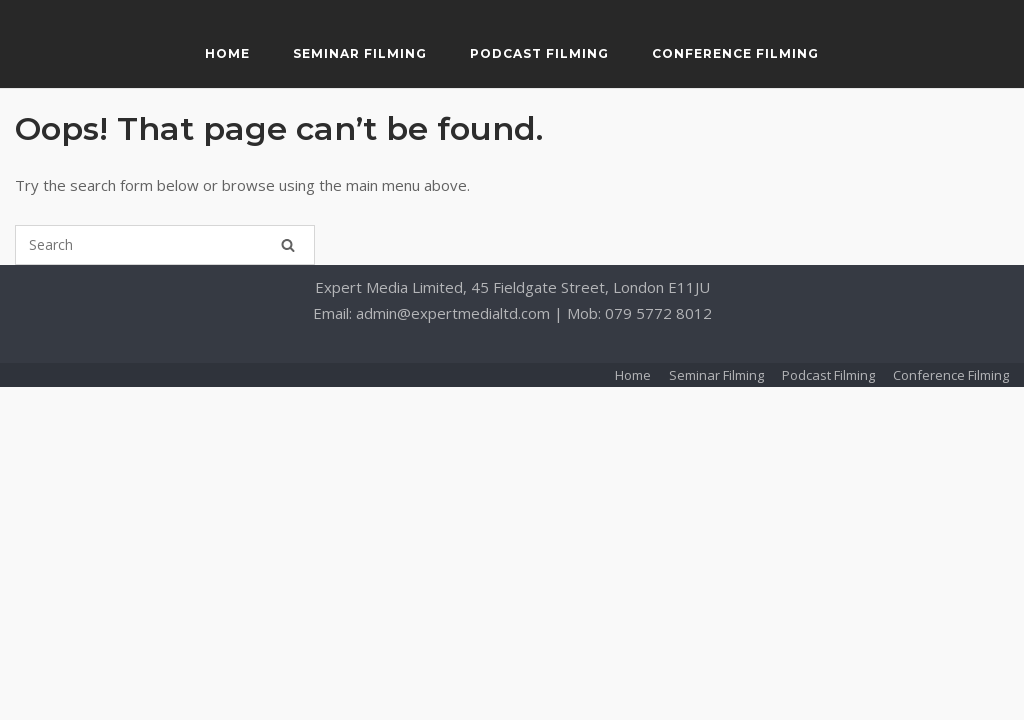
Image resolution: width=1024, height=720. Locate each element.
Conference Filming (735, 53)
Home (227, 53)
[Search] (288, 245)
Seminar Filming (360, 53)
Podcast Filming (539, 53)
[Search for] (165, 245)
